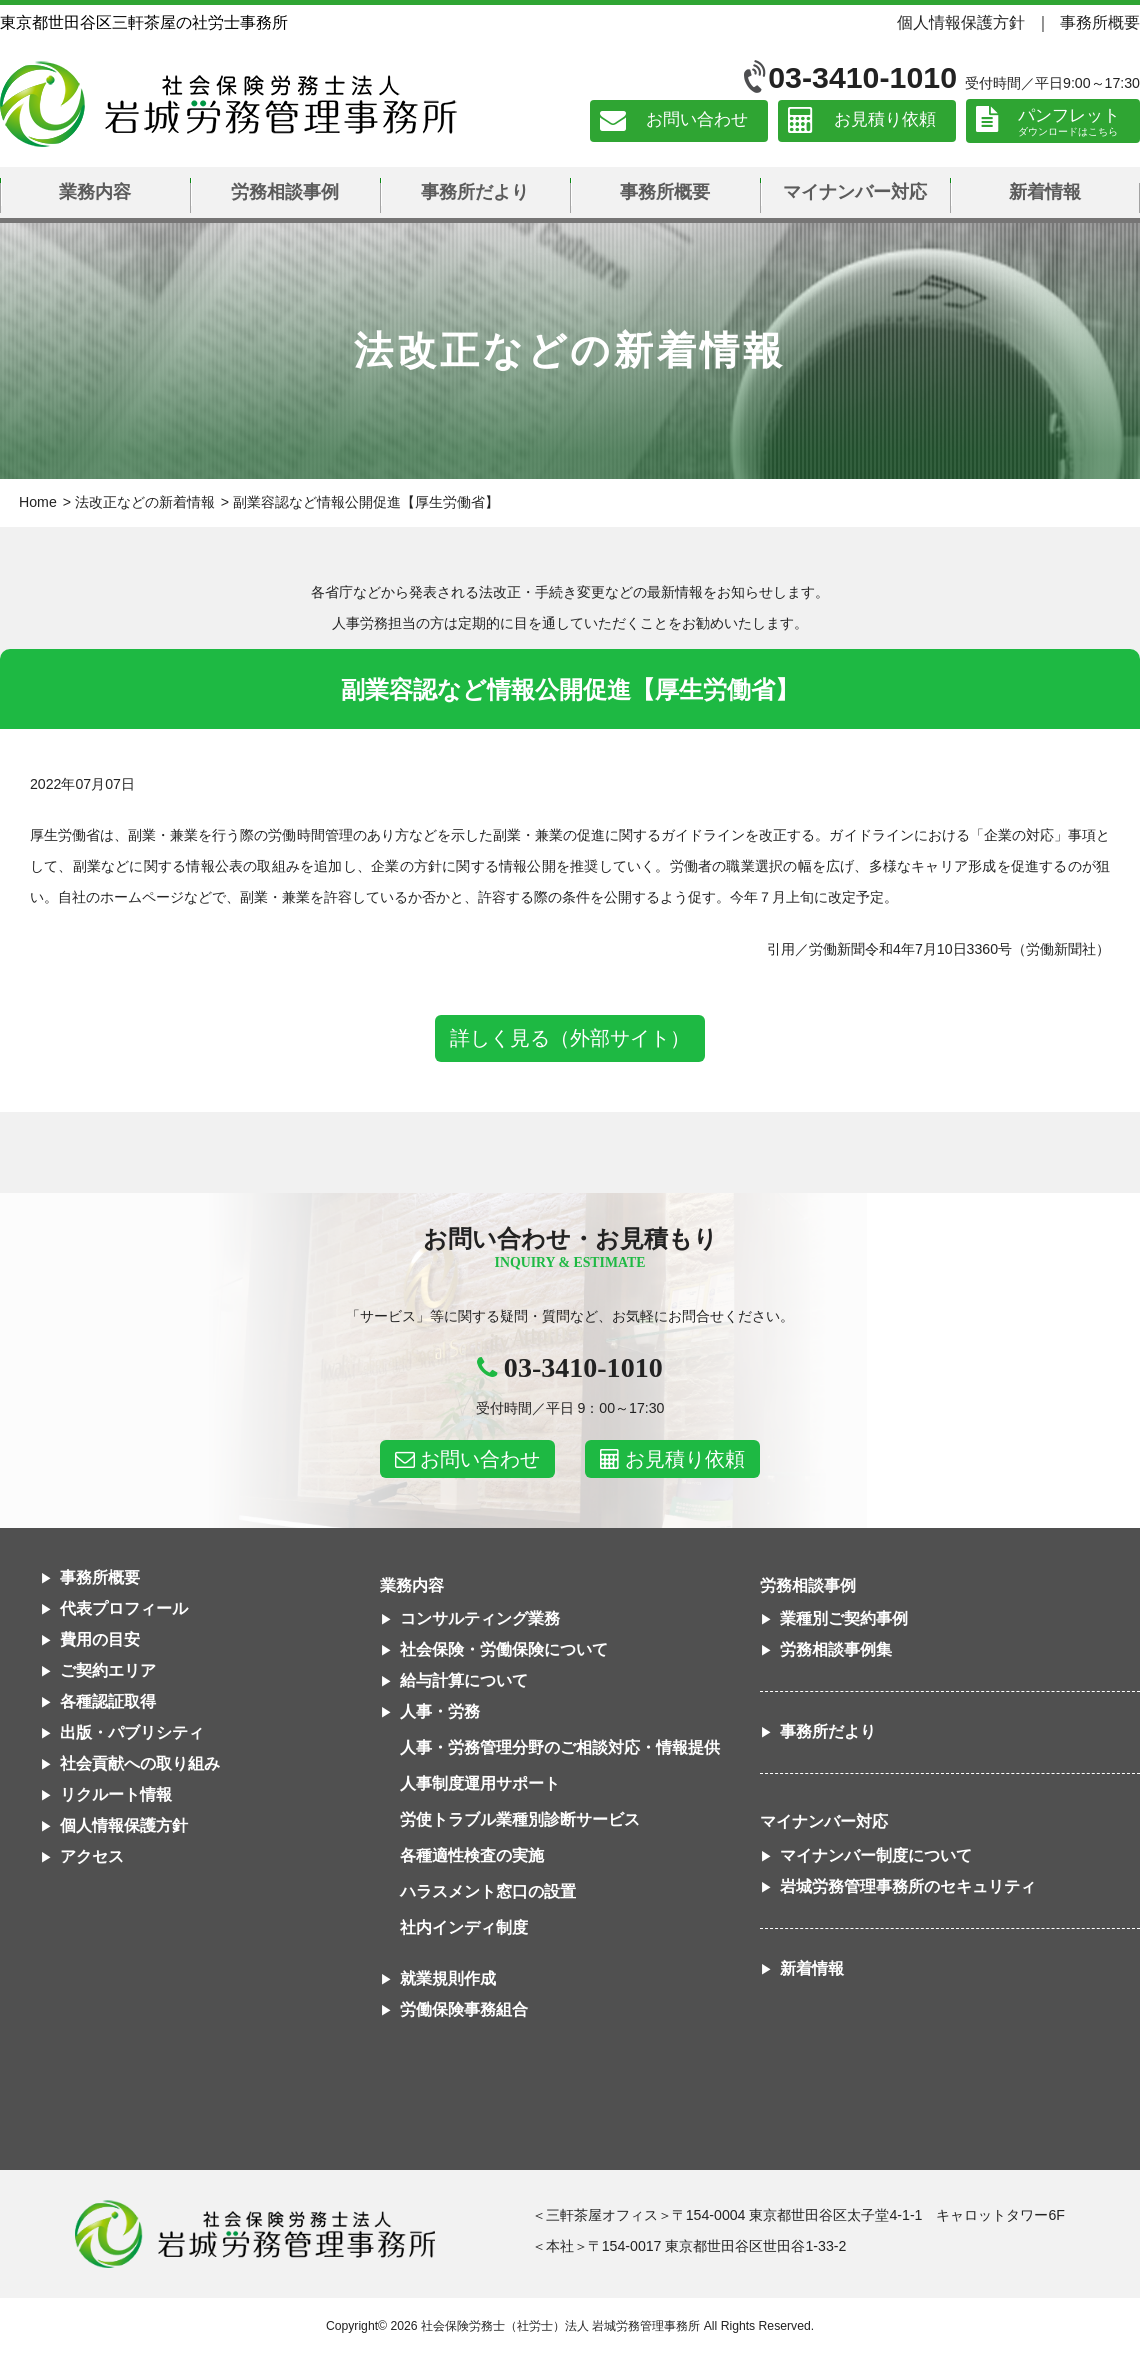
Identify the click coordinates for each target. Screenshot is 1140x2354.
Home (38, 502)
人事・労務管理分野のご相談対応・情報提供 (560, 1747)
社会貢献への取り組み (140, 1763)
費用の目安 (100, 1639)
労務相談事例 (285, 192)
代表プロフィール (124, 1608)
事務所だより (475, 192)
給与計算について (464, 1680)
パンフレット (1069, 115)
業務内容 (95, 192)
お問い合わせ (697, 120)
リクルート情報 (116, 1794)
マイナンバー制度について (876, 1855)
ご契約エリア (108, 1670)
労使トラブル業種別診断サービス (520, 1819)
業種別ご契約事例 (844, 1618)
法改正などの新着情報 (145, 502)
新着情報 (1045, 192)
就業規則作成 (448, 1978)
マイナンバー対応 (855, 192)
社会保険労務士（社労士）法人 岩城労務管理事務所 (560, 2326)
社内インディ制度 (464, 1927)
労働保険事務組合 (464, 2009)
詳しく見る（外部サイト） (570, 1038)
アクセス (92, 1856)
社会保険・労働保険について (504, 1649)
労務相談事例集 (836, 1649)
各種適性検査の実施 (472, 1855)
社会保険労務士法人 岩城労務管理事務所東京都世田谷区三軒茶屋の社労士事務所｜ (255, 2234)
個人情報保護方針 (961, 22)
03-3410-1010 (862, 77)
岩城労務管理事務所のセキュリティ (908, 1886)
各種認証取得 (108, 1701)
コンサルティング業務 (480, 1618)
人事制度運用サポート (480, 1783)
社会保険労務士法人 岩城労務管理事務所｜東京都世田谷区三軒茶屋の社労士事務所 (228, 104)
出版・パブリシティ (132, 1732)
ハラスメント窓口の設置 (488, 1891)
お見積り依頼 (885, 120)
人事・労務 (440, 1711)
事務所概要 (1100, 22)
